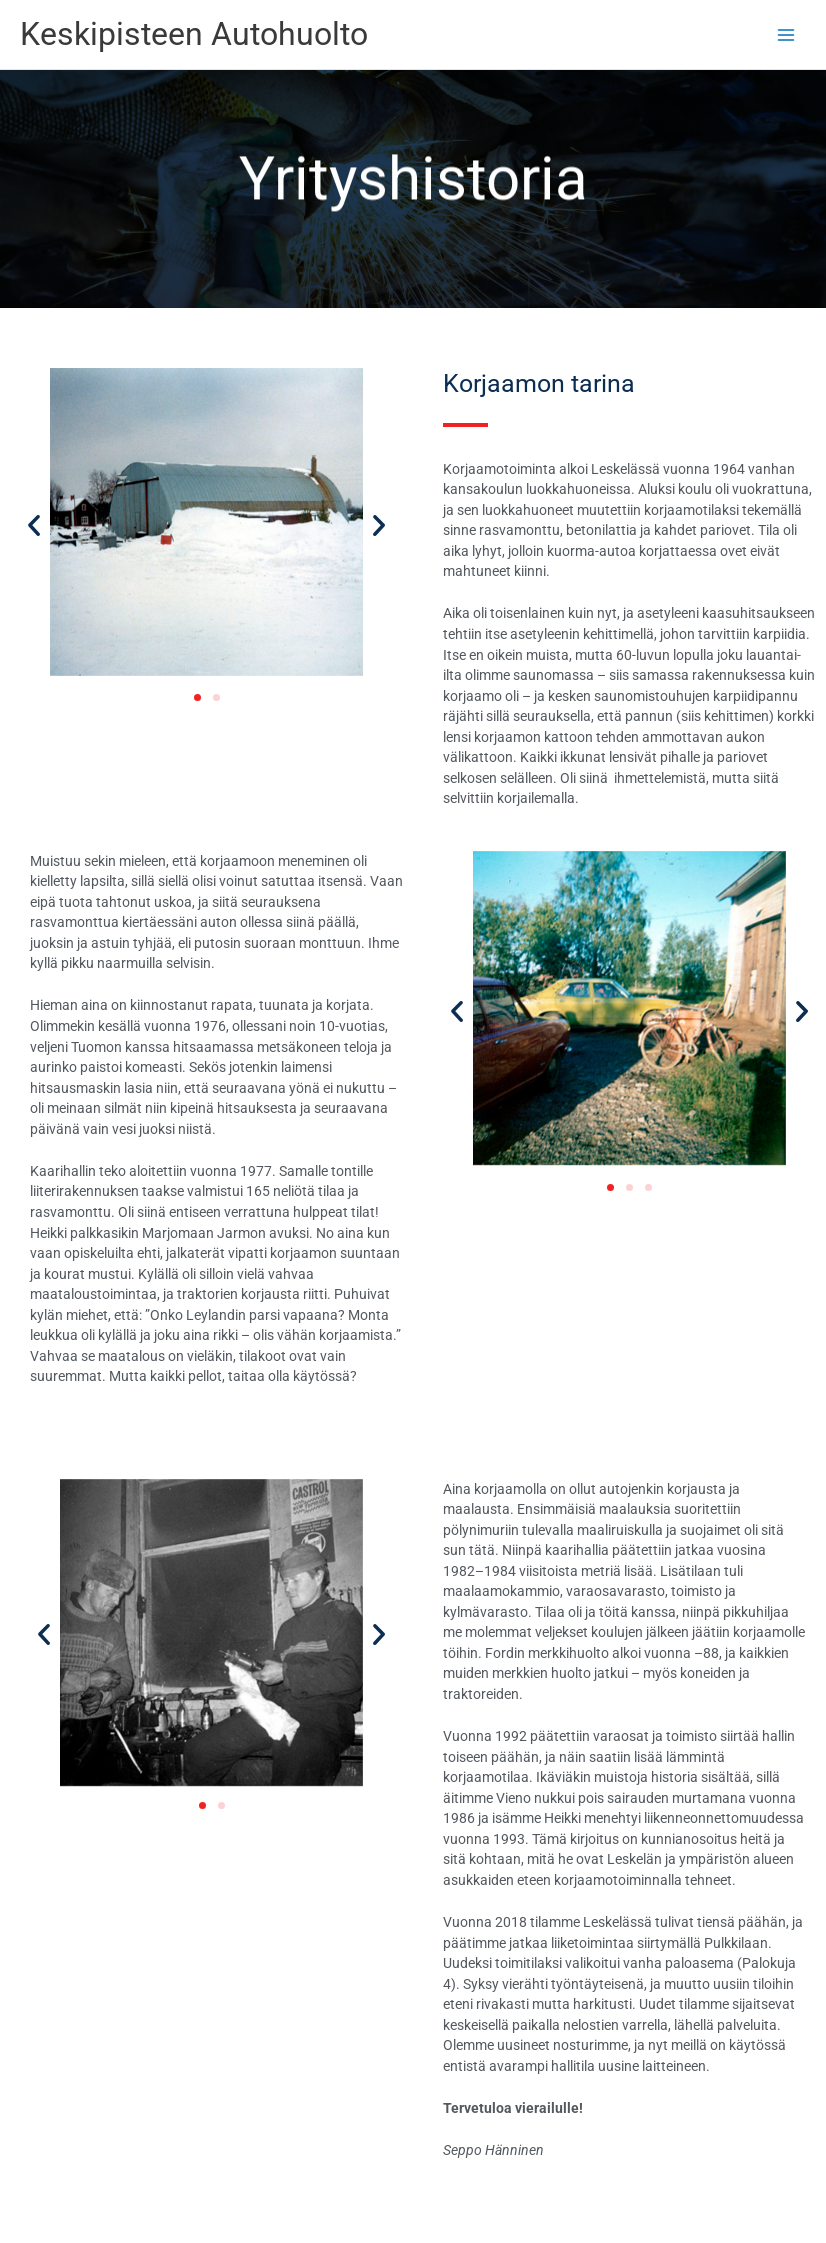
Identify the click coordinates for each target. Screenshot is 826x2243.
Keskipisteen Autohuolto (194, 34)
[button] (34, 525)
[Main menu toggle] (786, 34)
